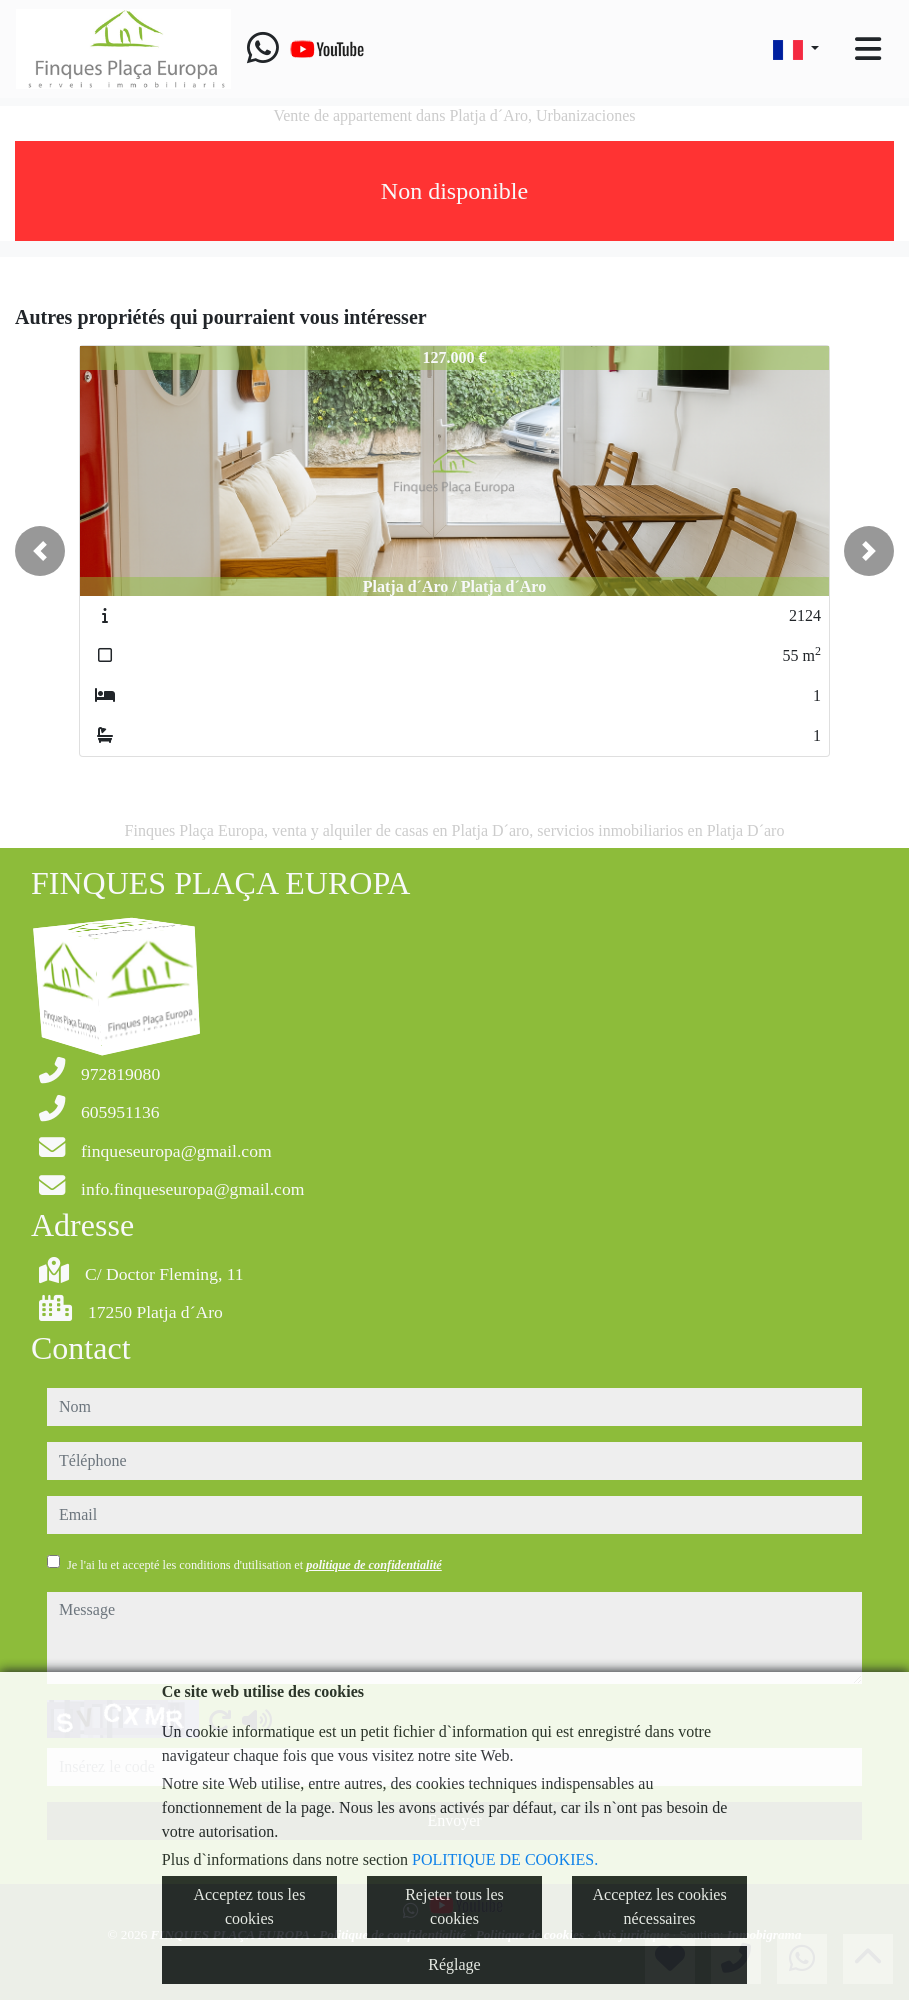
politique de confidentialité (373, 1565)
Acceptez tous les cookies (249, 1906)
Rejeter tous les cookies (454, 1906)
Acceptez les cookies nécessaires (660, 1906)
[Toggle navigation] (868, 49)
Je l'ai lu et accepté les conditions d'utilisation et (254, 1565)
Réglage (454, 1964)
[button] (40, 551)
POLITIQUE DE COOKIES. (505, 1859)
